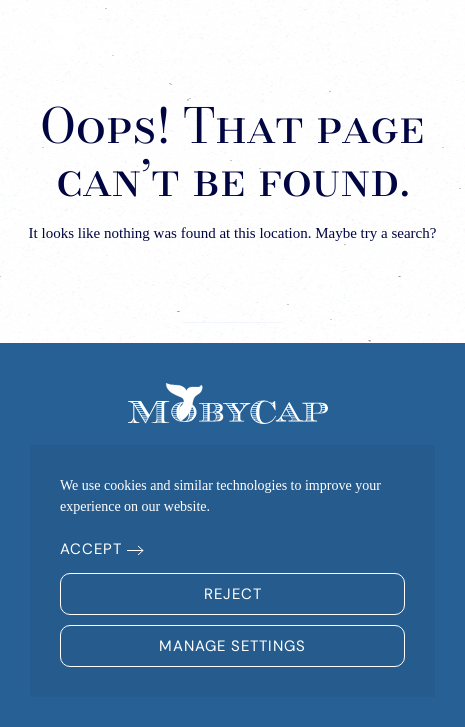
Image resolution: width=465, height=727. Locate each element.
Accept (91, 549)
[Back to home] (105, 40)
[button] (415, 40)
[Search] (233, 302)
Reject (233, 594)
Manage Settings (232, 646)
